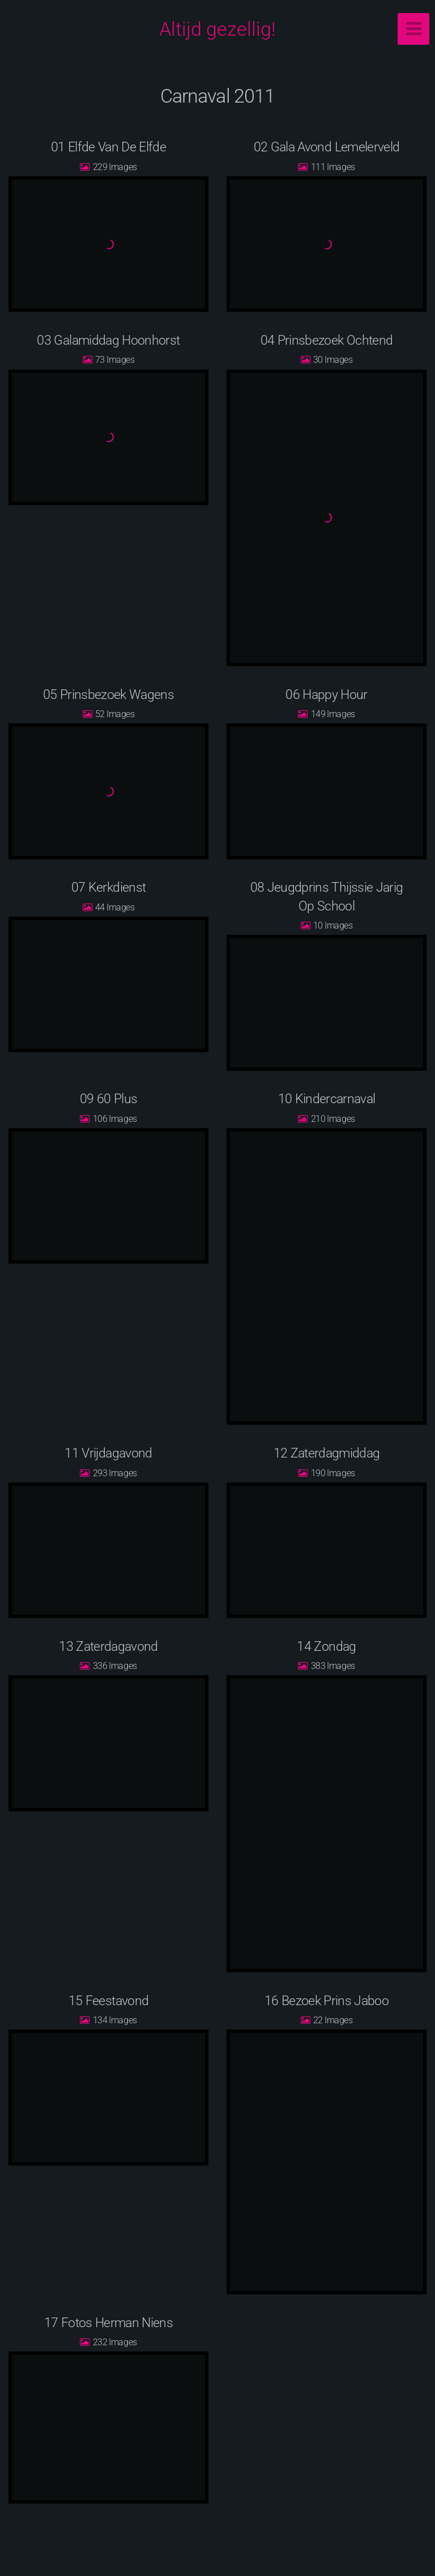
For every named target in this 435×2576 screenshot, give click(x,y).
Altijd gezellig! (217, 29)
